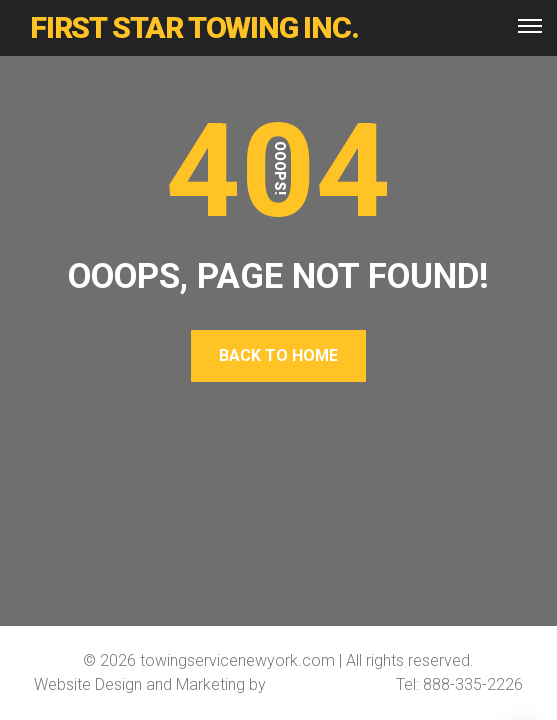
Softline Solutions (331, 684)
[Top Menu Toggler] (530, 26)
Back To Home (278, 355)
